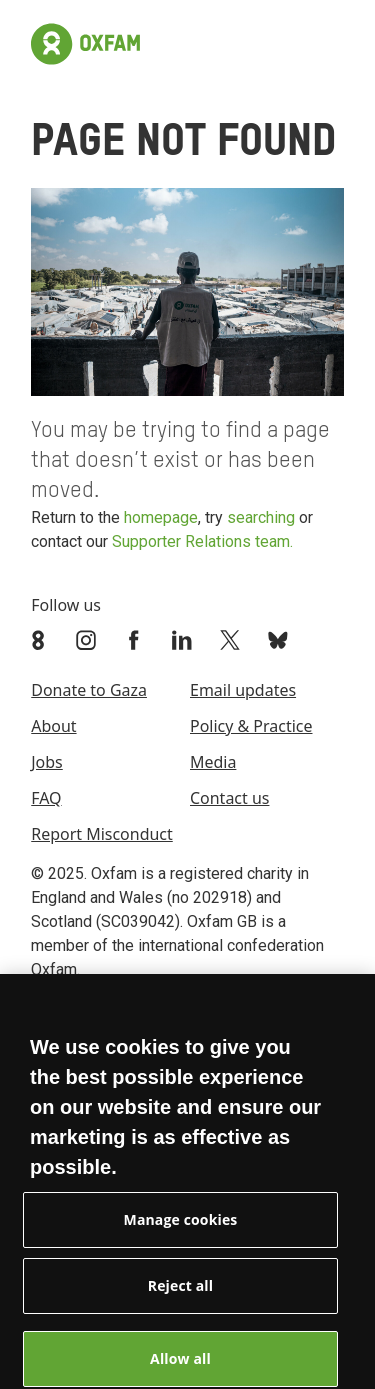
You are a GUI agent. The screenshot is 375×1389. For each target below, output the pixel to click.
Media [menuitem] (213, 762)
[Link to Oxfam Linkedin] (184, 640)
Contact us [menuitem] (229, 798)
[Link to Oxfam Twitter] (232, 640)
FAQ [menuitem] (46, 798)
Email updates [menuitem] (243, 690)
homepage (161, 517)
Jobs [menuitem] (47, 762)
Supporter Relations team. (202, 541)
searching (261, 517)
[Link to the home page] (85, 44)
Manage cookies (181, 1227)
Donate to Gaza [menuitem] (89, 690)
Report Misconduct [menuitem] (102, 834)
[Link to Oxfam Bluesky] (280, 640)
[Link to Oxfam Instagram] (88, 640)
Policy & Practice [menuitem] (251, 726)
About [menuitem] (53, 726)
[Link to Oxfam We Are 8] (40, 640)
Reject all (180, 1293)
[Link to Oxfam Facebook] (136, 640)
